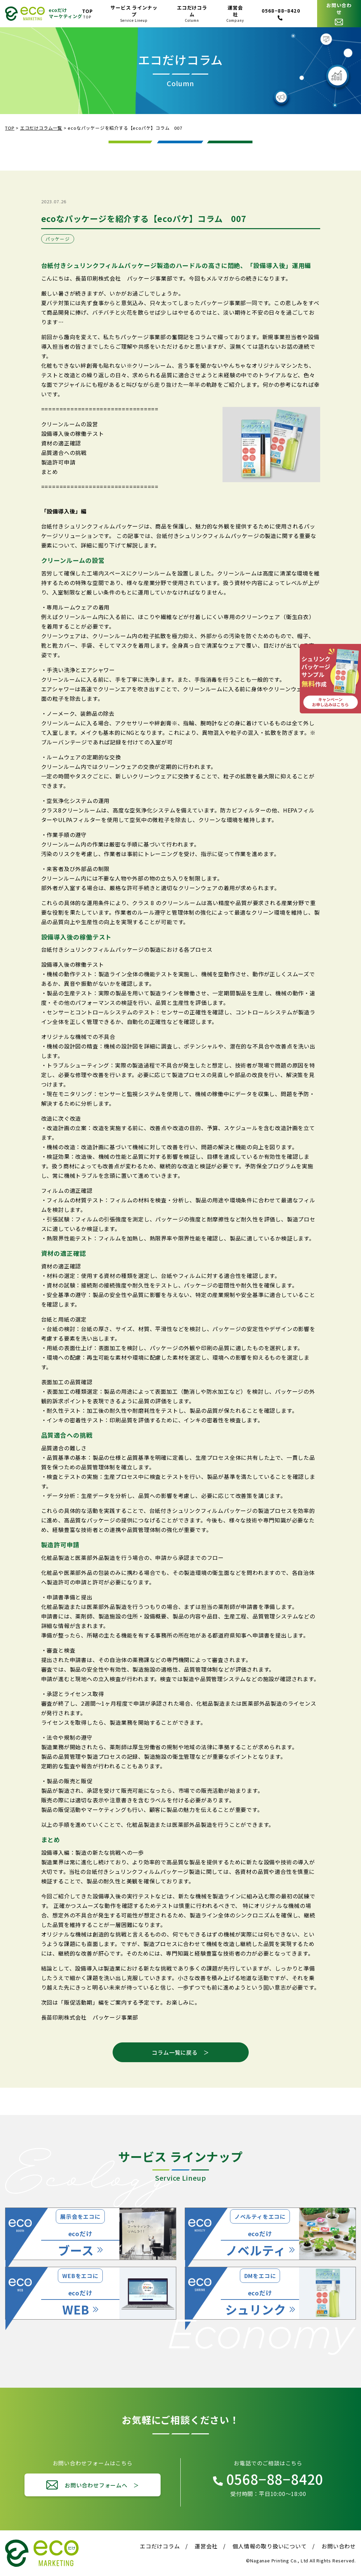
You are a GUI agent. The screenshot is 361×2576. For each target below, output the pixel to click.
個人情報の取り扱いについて (269, 2546)
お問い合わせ (339, 2546)
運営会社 (206, 2546)
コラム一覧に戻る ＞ (180, 2052)
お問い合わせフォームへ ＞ (102, 2485)
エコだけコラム (160, 2546)
